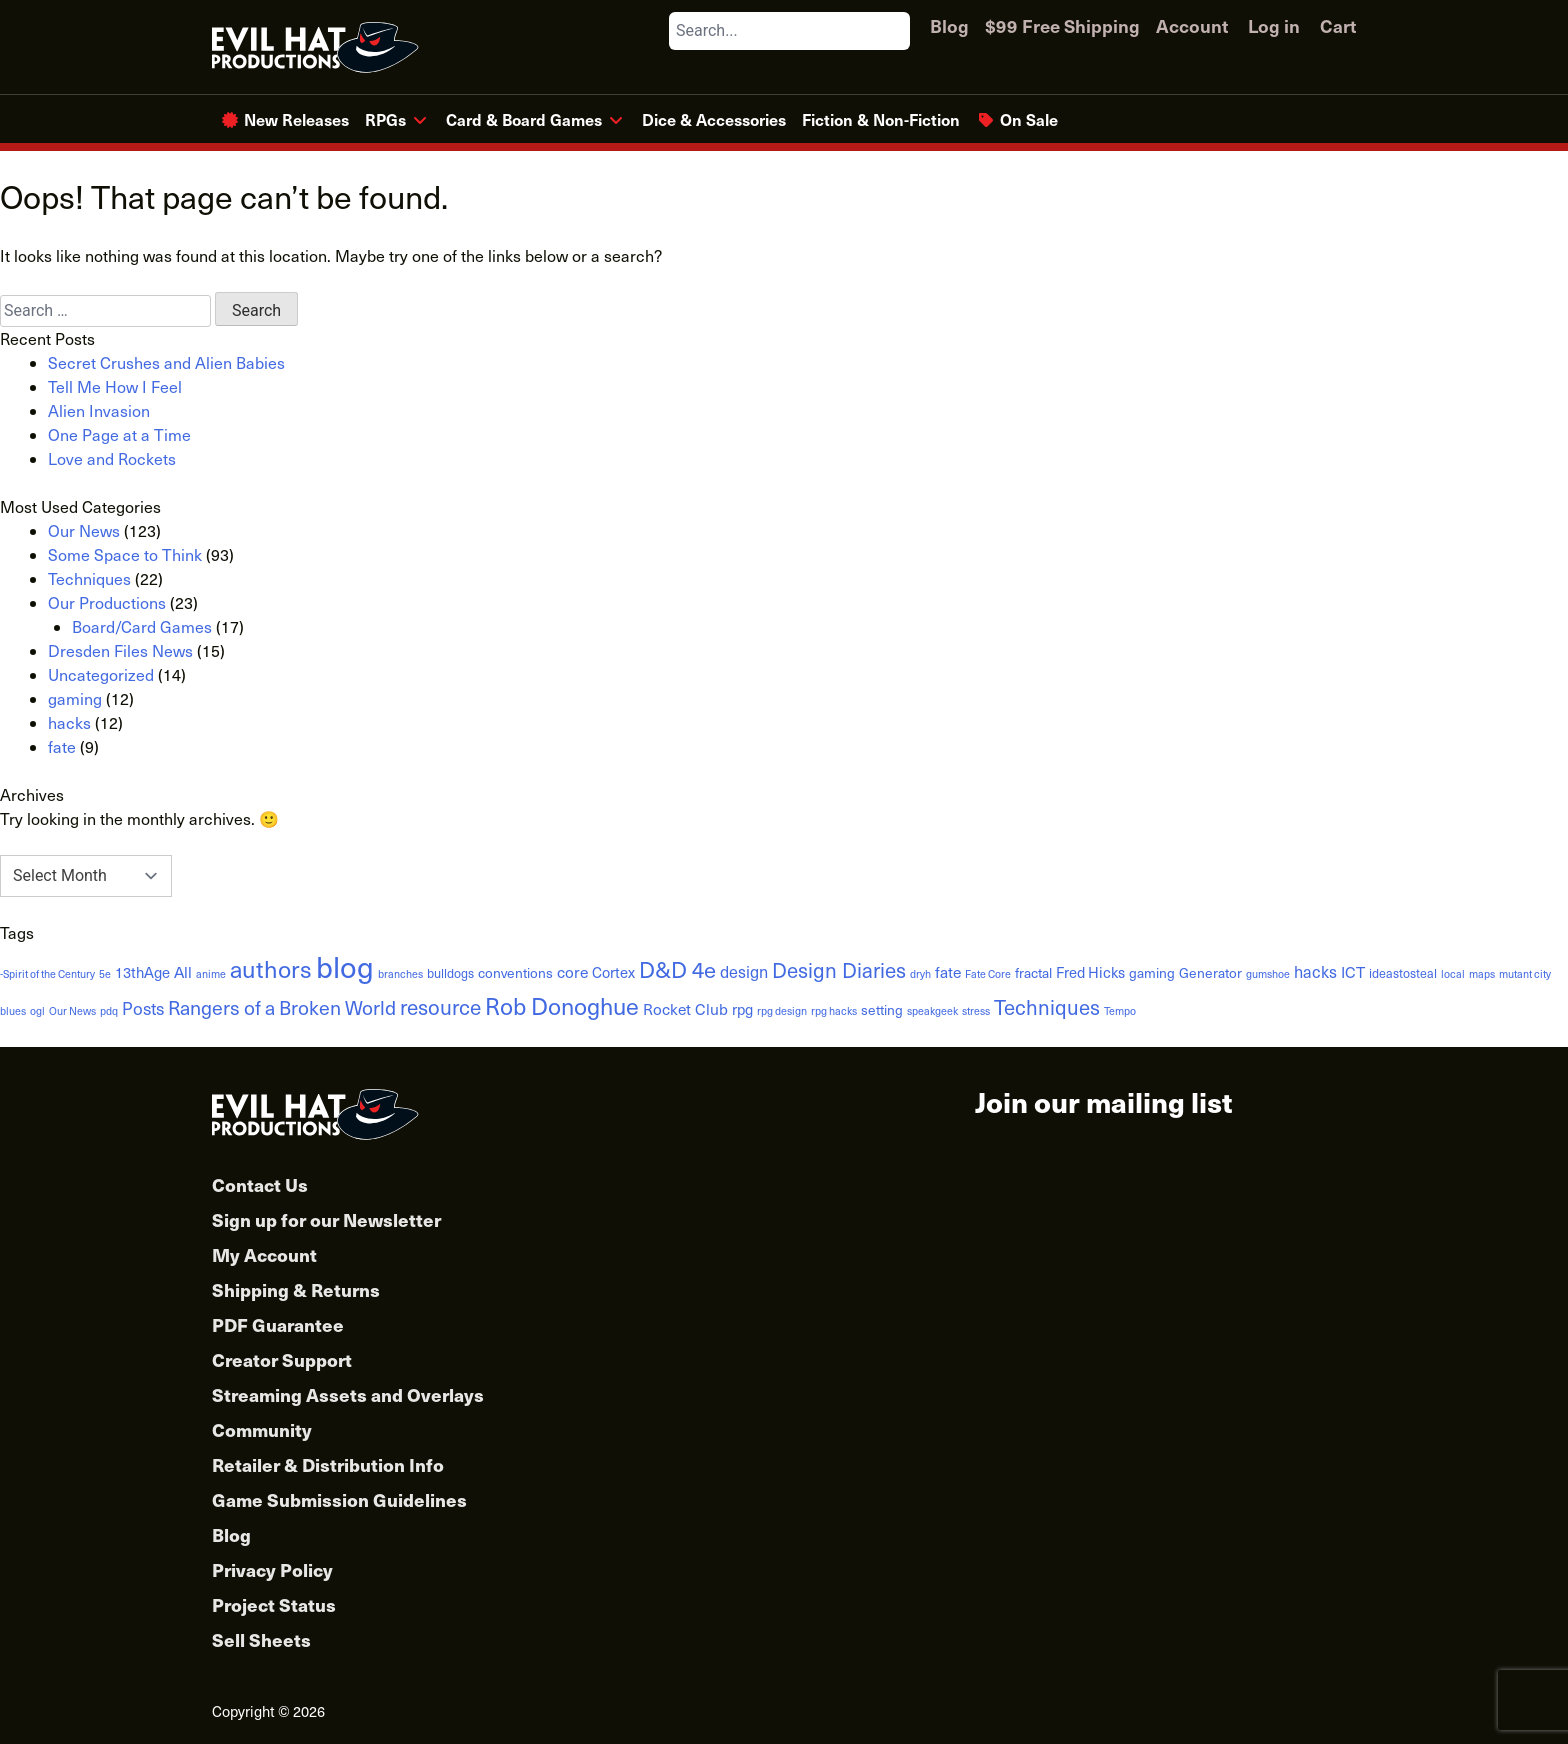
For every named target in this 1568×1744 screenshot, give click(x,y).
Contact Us (260, 1184)
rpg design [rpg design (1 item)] (782, 1010)
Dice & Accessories (714, 119)
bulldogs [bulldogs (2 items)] (450, 972)
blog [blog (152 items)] (345, 966)
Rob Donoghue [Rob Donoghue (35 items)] (562, 1005)
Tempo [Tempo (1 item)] (1120, 1010)
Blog (949, 25)
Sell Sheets (261, 1639)
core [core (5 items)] (572, 971)
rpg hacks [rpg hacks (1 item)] (834, 1010)
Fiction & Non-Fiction (881, 119)
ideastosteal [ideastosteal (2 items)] (1403, 972)
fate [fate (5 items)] (948, 971)
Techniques (89, 578)
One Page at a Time (119, 434)
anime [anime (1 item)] (211, 973)
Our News (84, 530)
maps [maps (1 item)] (1482, 973)
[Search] (894, 31)
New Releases (296, 119)
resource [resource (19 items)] (440, 1006)
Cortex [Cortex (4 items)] (613, 972)
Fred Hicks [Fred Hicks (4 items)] (1090, 972)
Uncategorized (101, 674)
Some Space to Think (125, 554)
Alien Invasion (99, 410)
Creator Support (282, 1359)
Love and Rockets (112, 458)
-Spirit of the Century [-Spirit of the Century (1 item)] (47, 973)
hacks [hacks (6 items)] (1315, 971)
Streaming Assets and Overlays (348, 1394)
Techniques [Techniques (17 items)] (1047, 1007)
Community (262, 1429)
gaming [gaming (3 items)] (1152, 972)
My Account (264, 1254)
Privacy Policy (272, 1569)
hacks (69, 722)
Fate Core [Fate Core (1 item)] (988, 973)
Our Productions (107, 602)
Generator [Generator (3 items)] (1210, 972)
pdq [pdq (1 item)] (109, 1010)
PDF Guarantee (278, 1324)
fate (62, 746)
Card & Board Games (524, 119)
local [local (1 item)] (1453, 973)
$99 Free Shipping (1062, 25)
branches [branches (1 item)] (400, 973)
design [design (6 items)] (744, 971)
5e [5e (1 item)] (105, 973)
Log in (1274, 25)
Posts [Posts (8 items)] (143, 1008)
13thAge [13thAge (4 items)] (142, 972)
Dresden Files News (120, 650)
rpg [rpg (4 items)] (742, 1009)
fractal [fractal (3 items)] (1033, 972)
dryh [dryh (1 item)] (920, 973)
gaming (75, 698)
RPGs (385, 119)
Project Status (274, 1604)
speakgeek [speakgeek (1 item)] (932, 1010)
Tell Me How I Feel (115, 386)
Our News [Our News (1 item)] (72, 1010)
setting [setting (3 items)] (882, 1009)
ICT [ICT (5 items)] (1353, 971)
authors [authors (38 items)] (271, 968)
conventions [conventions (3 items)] (515, 972)
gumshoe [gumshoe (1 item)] (1268, 973)
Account (1192, 25)
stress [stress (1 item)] (976, 1010)
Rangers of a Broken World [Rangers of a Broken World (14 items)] (282, 1007)
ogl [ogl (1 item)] (37, 1010)
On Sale (1029, 119)
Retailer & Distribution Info (328, 1464)
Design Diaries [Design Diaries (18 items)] (839, 970)
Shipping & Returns (296, 1289)
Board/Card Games (142, 626)
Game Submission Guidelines (339, 1499)
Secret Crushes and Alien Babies (166, 362)
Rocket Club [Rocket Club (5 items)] (685, 1008)
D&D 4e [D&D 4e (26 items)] (677, 969)
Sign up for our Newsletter (326, 1219)
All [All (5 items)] (183, 971)
